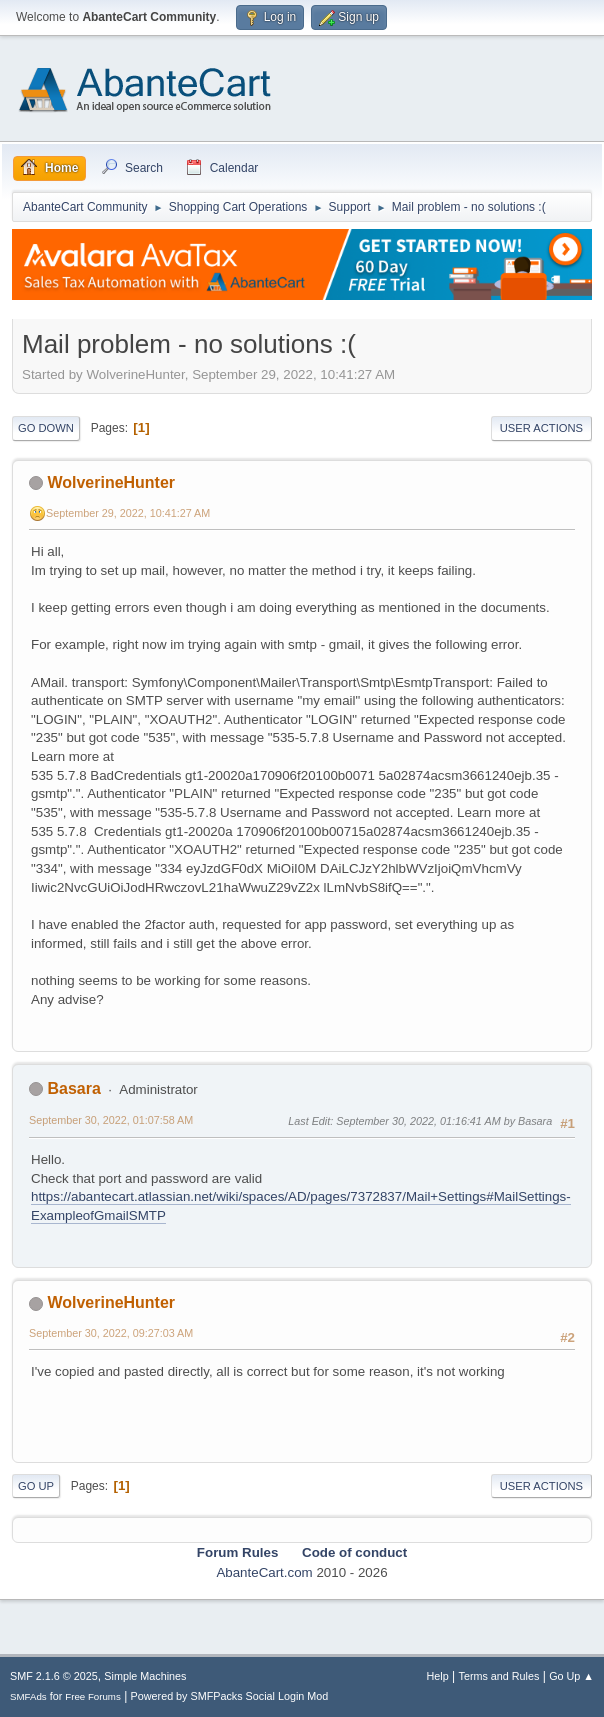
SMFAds (28, 1696)
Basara (73, 1088)
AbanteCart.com (264, 1572)
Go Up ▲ (571, 1676)
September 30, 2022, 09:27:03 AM (111, 1333)
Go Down (46, 428)
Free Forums (93, 1696)
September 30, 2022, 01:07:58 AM (111, 1120)
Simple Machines (145, 1676)
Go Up (36, 1486)
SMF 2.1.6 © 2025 (54, 1676)
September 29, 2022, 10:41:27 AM (128, 513)
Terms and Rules (499, 1676)
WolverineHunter (111, 482)
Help (438, 1676)
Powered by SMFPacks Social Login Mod (230, 1696)
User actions (541, 428)
